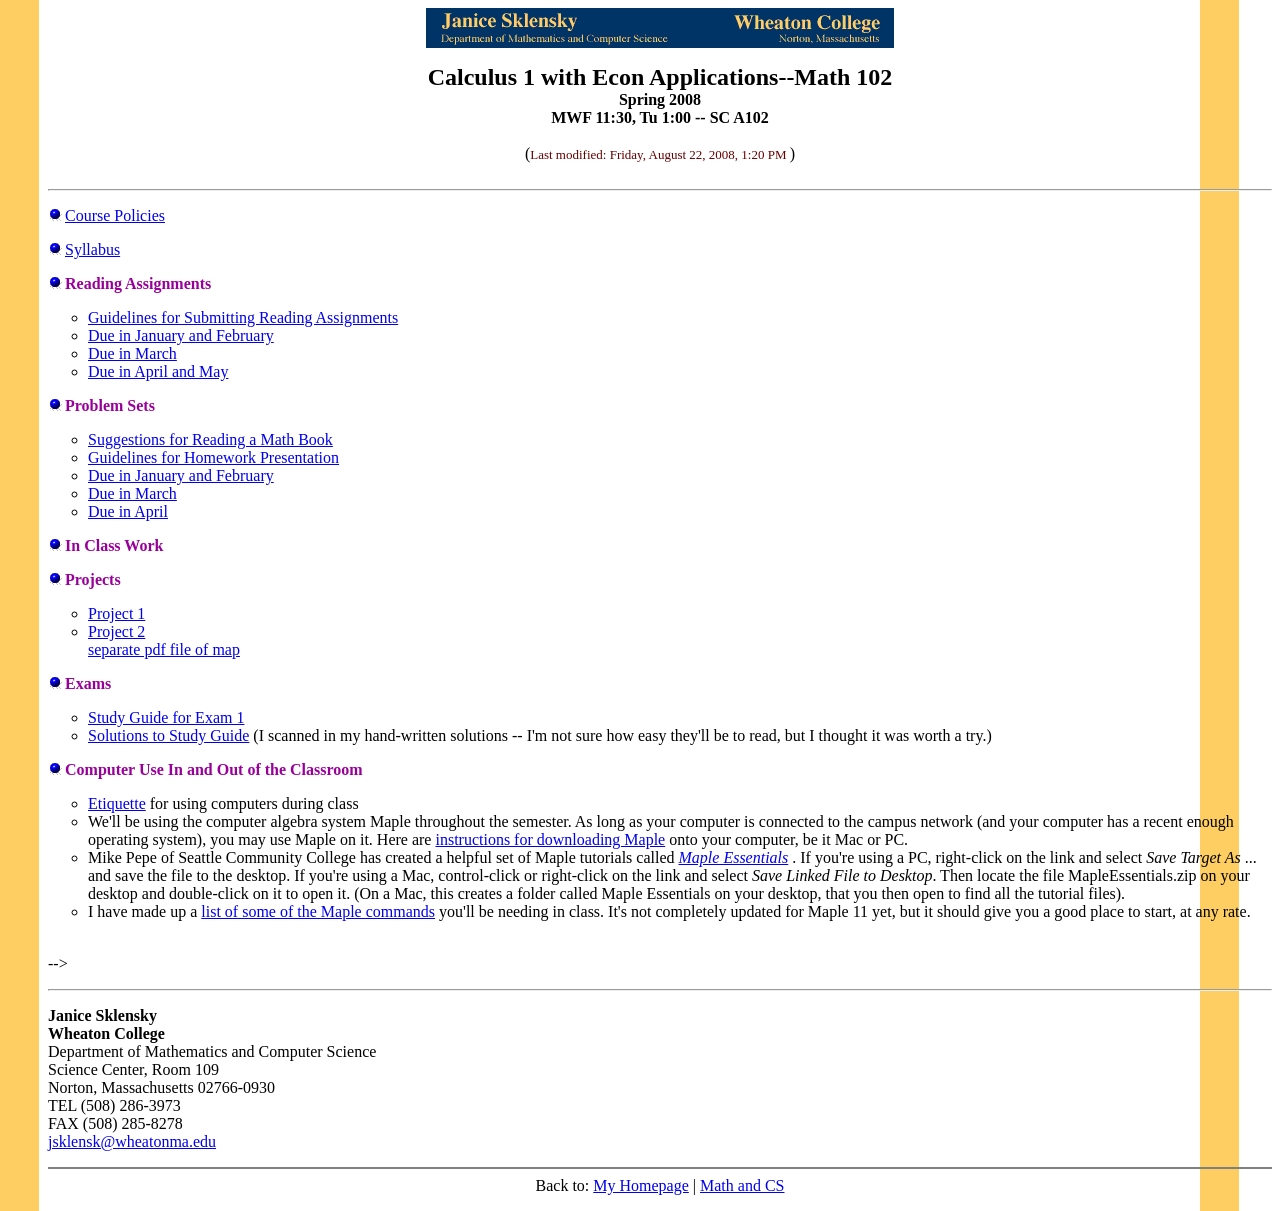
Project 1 (116, 613)
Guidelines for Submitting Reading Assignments (243, 317)
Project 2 (116, 631)
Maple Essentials (734, 857)
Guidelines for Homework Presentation (213, 457)
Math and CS (742, 1185)
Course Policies (115, 215)
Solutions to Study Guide (168, 735)
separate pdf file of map (164, 649)
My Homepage (641, 1185)
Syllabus (92, 249)
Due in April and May (158, 371)
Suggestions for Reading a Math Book (210, 439)
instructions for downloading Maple (550, 839)
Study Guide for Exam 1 (166, 717)
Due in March (132, 353)
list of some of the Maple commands (318, 911)
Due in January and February (181, 335)
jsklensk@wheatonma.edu (132, 1141)
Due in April (128, 511)
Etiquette (117, 803)
